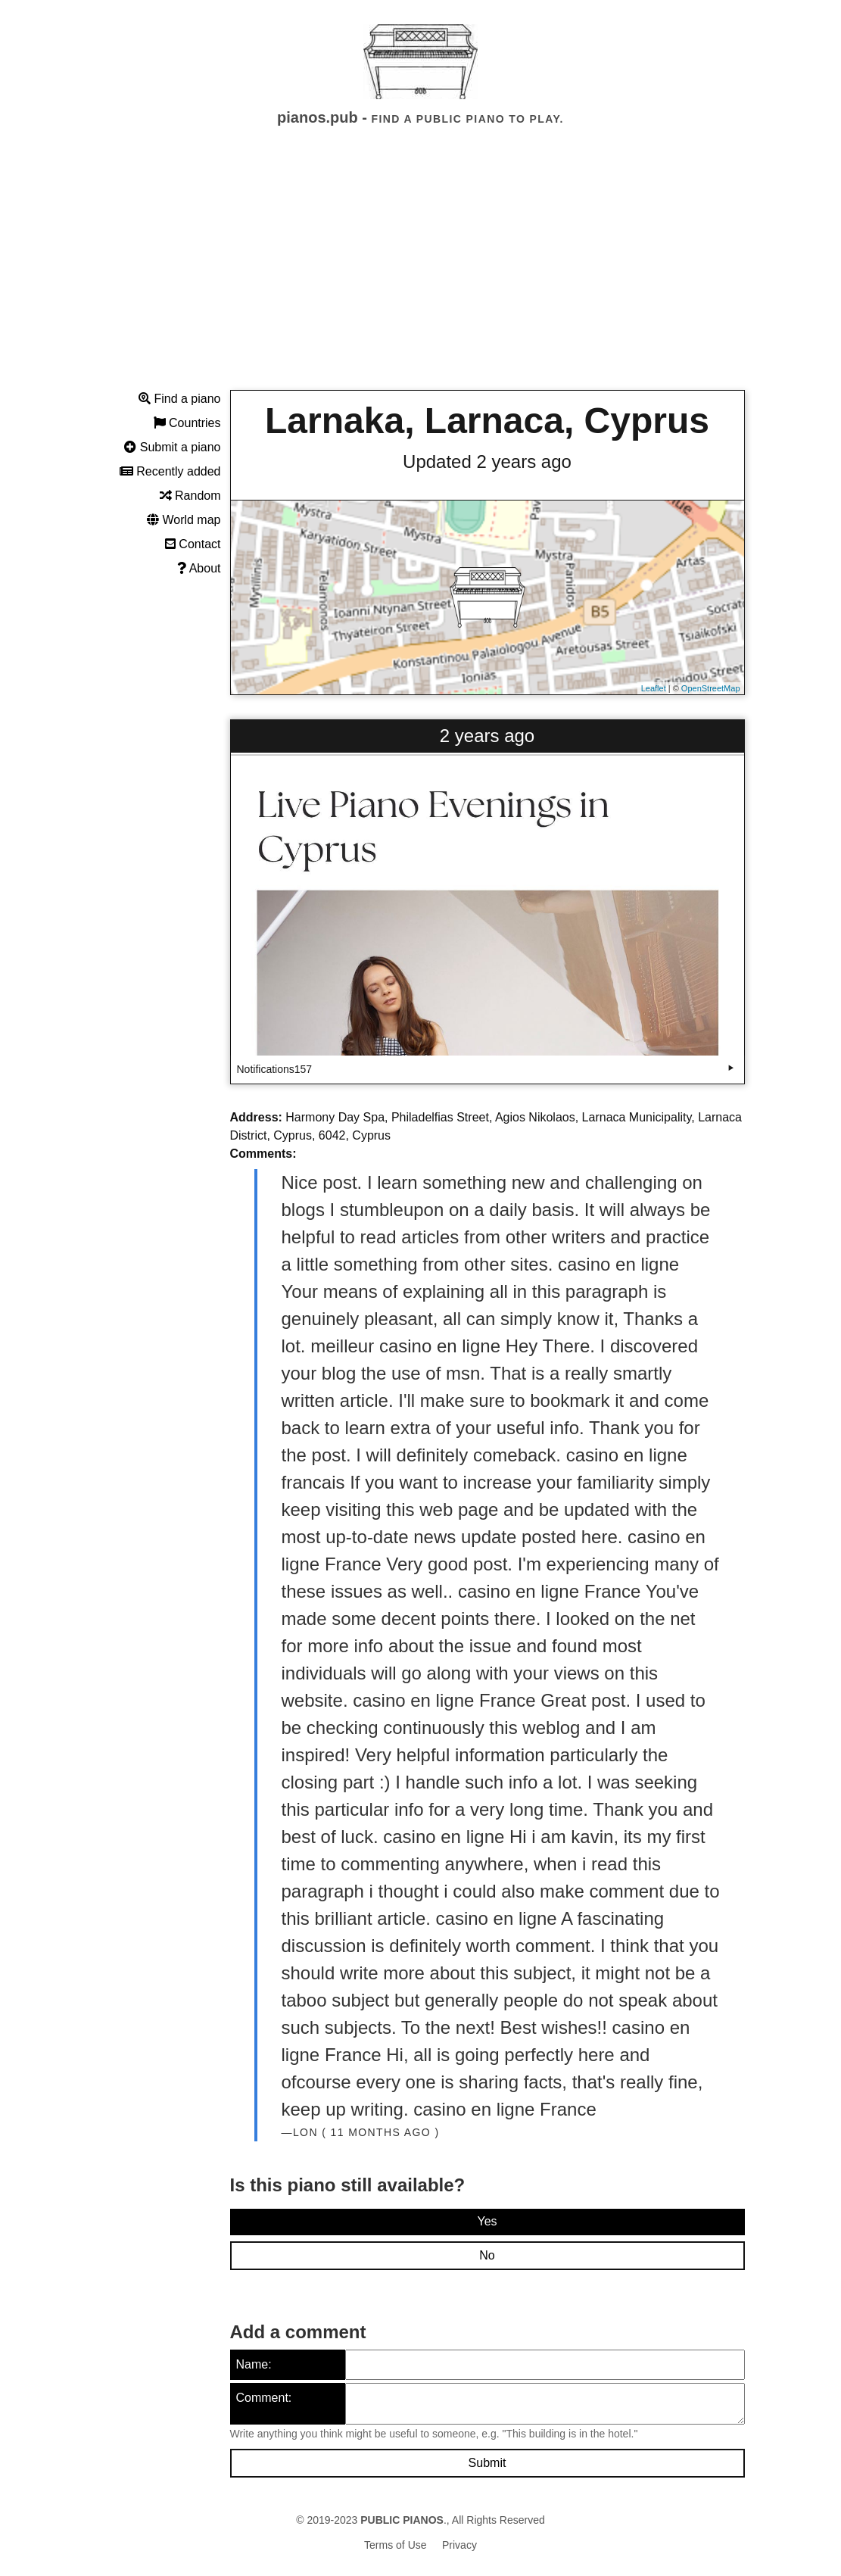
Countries (187, 422)
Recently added (170, 471)
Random (190, 495)
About (198, 568)
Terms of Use (395, 2545)
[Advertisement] (420, 272)
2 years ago (487, 735)
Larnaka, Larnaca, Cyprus (487, 421)
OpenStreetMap (710, 688)
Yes (487, 2221)
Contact (193, 544)
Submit (487, 2462)
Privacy (459, 2545)
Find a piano (180, 398)
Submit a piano (172, 447)
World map (184, 519)
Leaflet (653, 688)
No (486, 2255)
